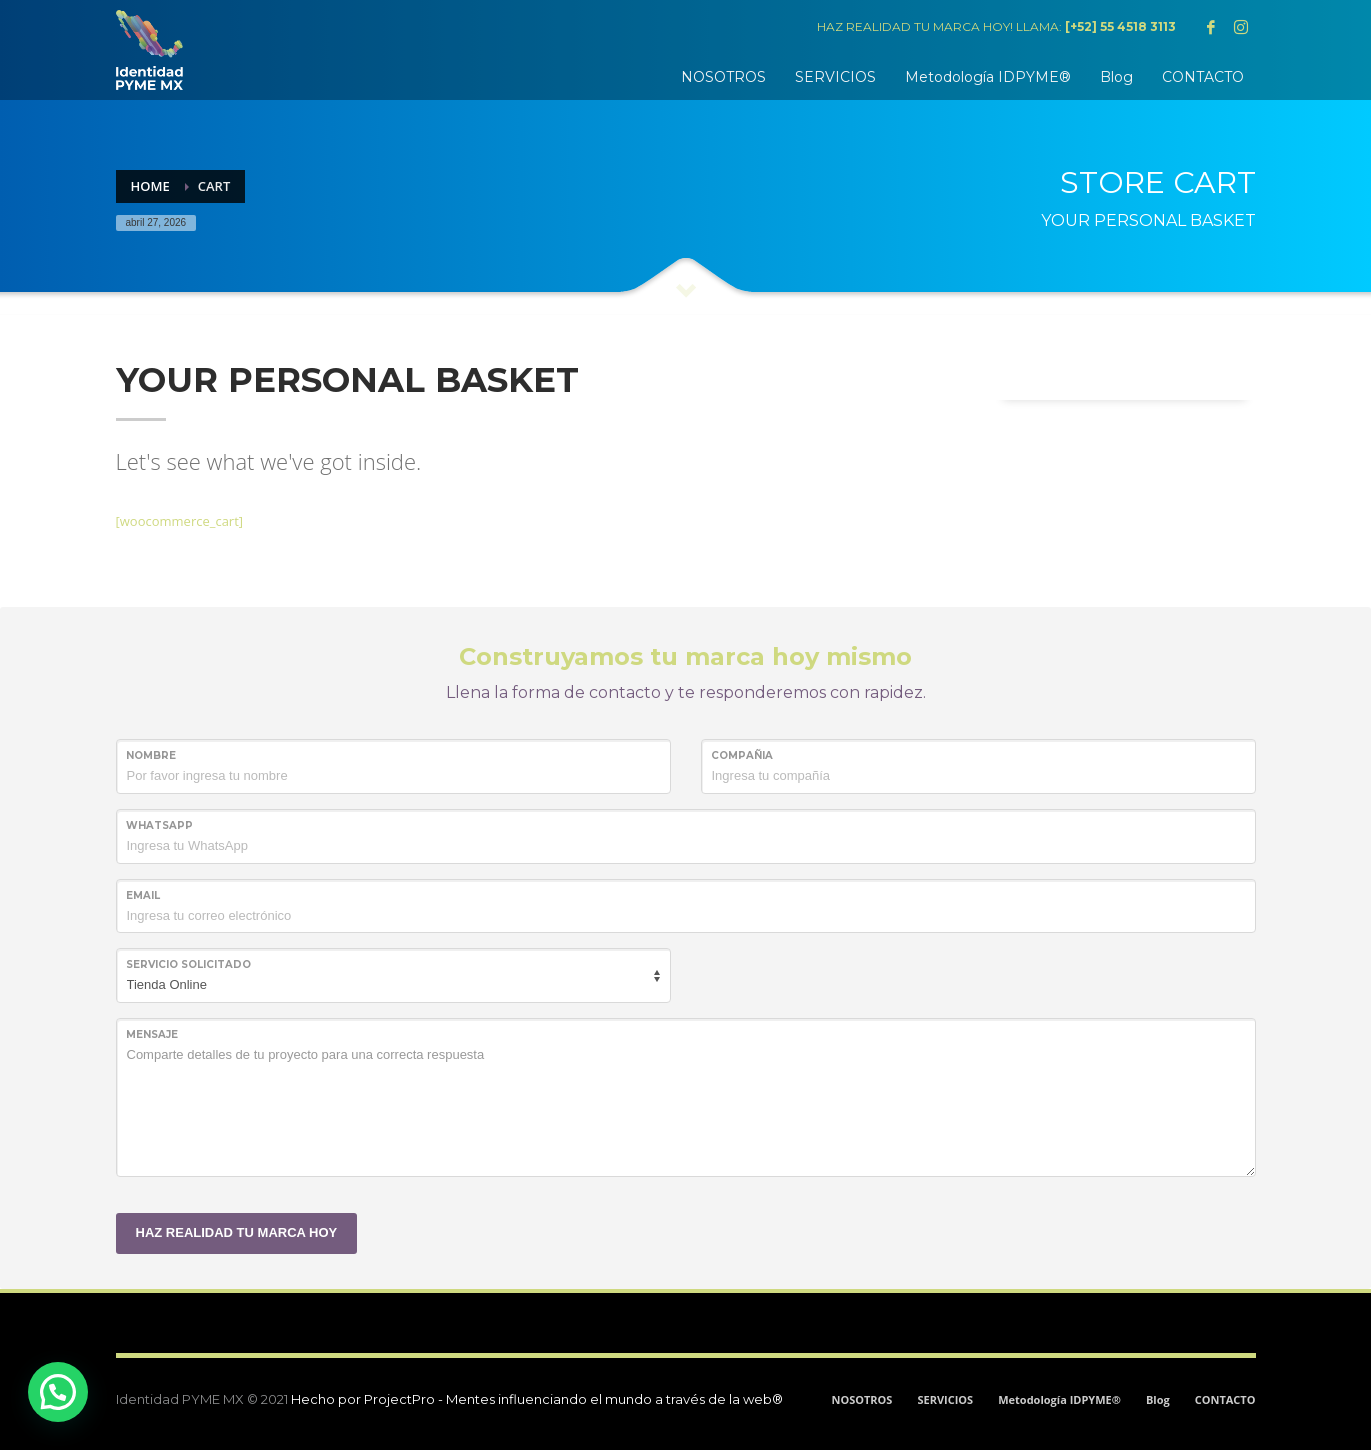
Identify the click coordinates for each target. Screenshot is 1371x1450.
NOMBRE (151, 755)
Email (143, 895)
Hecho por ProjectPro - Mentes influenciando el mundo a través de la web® (537, 1399)
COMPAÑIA (742, 755)
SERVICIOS (945, 1399)
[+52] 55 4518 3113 (1120, 26)
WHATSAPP (159, 825)
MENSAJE (152, 1034)
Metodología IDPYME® (1059, 1399)
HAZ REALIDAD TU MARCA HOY (237, 1232)
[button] (58, 1392)
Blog (1158, 1399)
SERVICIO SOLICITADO (188, 964)
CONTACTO (1225, 1399)
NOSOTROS (861, 1399)
